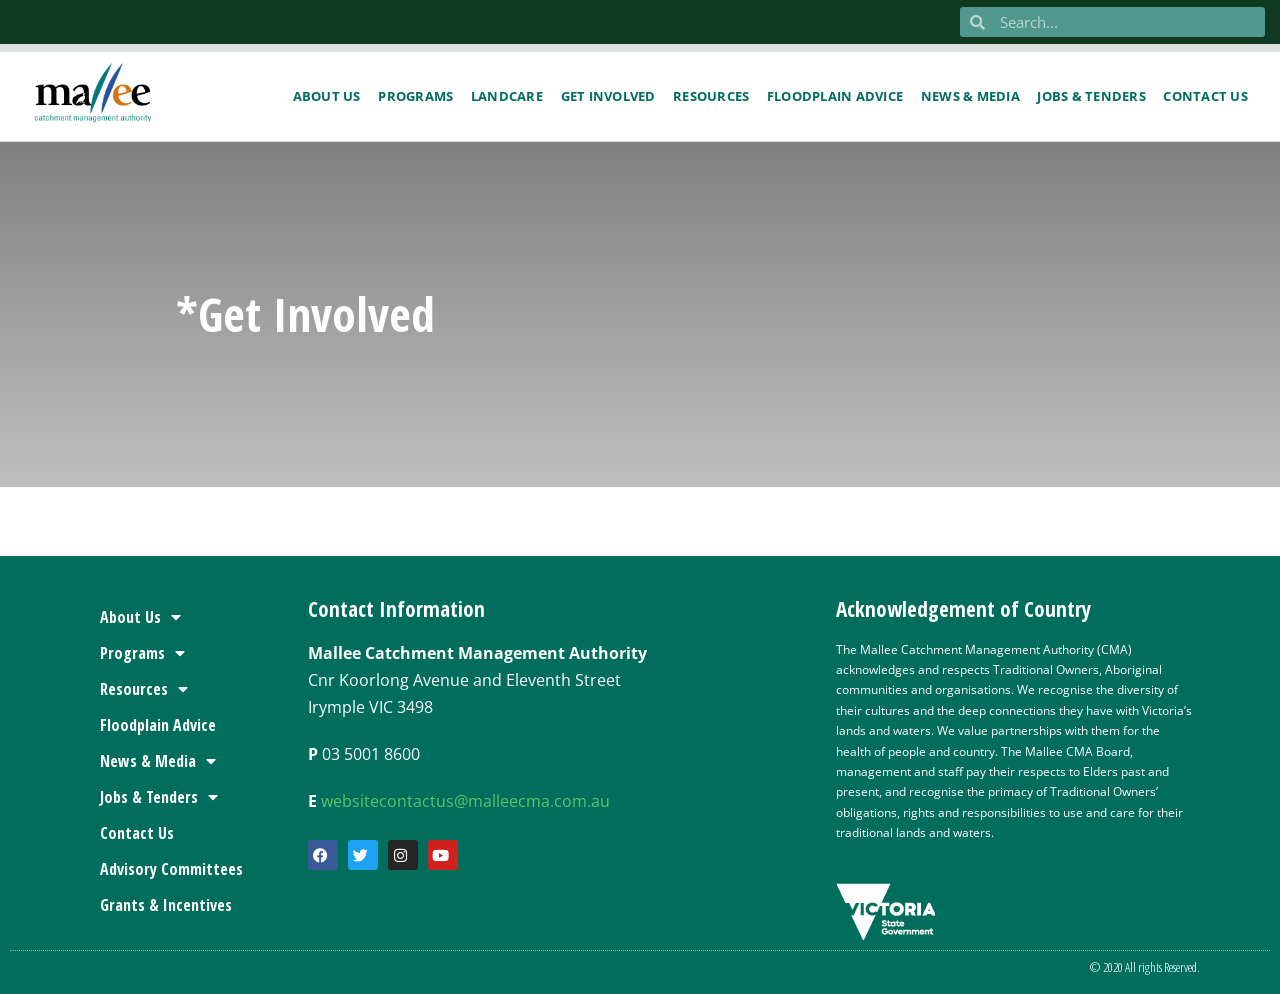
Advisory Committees (171, 869)
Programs (415, 96)
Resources (711, 96)
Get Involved (608, 96)
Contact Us (137, 833)
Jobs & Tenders (1091, 96)
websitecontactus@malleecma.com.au (465, 801)
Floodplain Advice (835, 96)
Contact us (1205, 96)
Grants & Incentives (166, 905)
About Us (327, 96)
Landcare (507, 96)
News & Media (970, 96)
